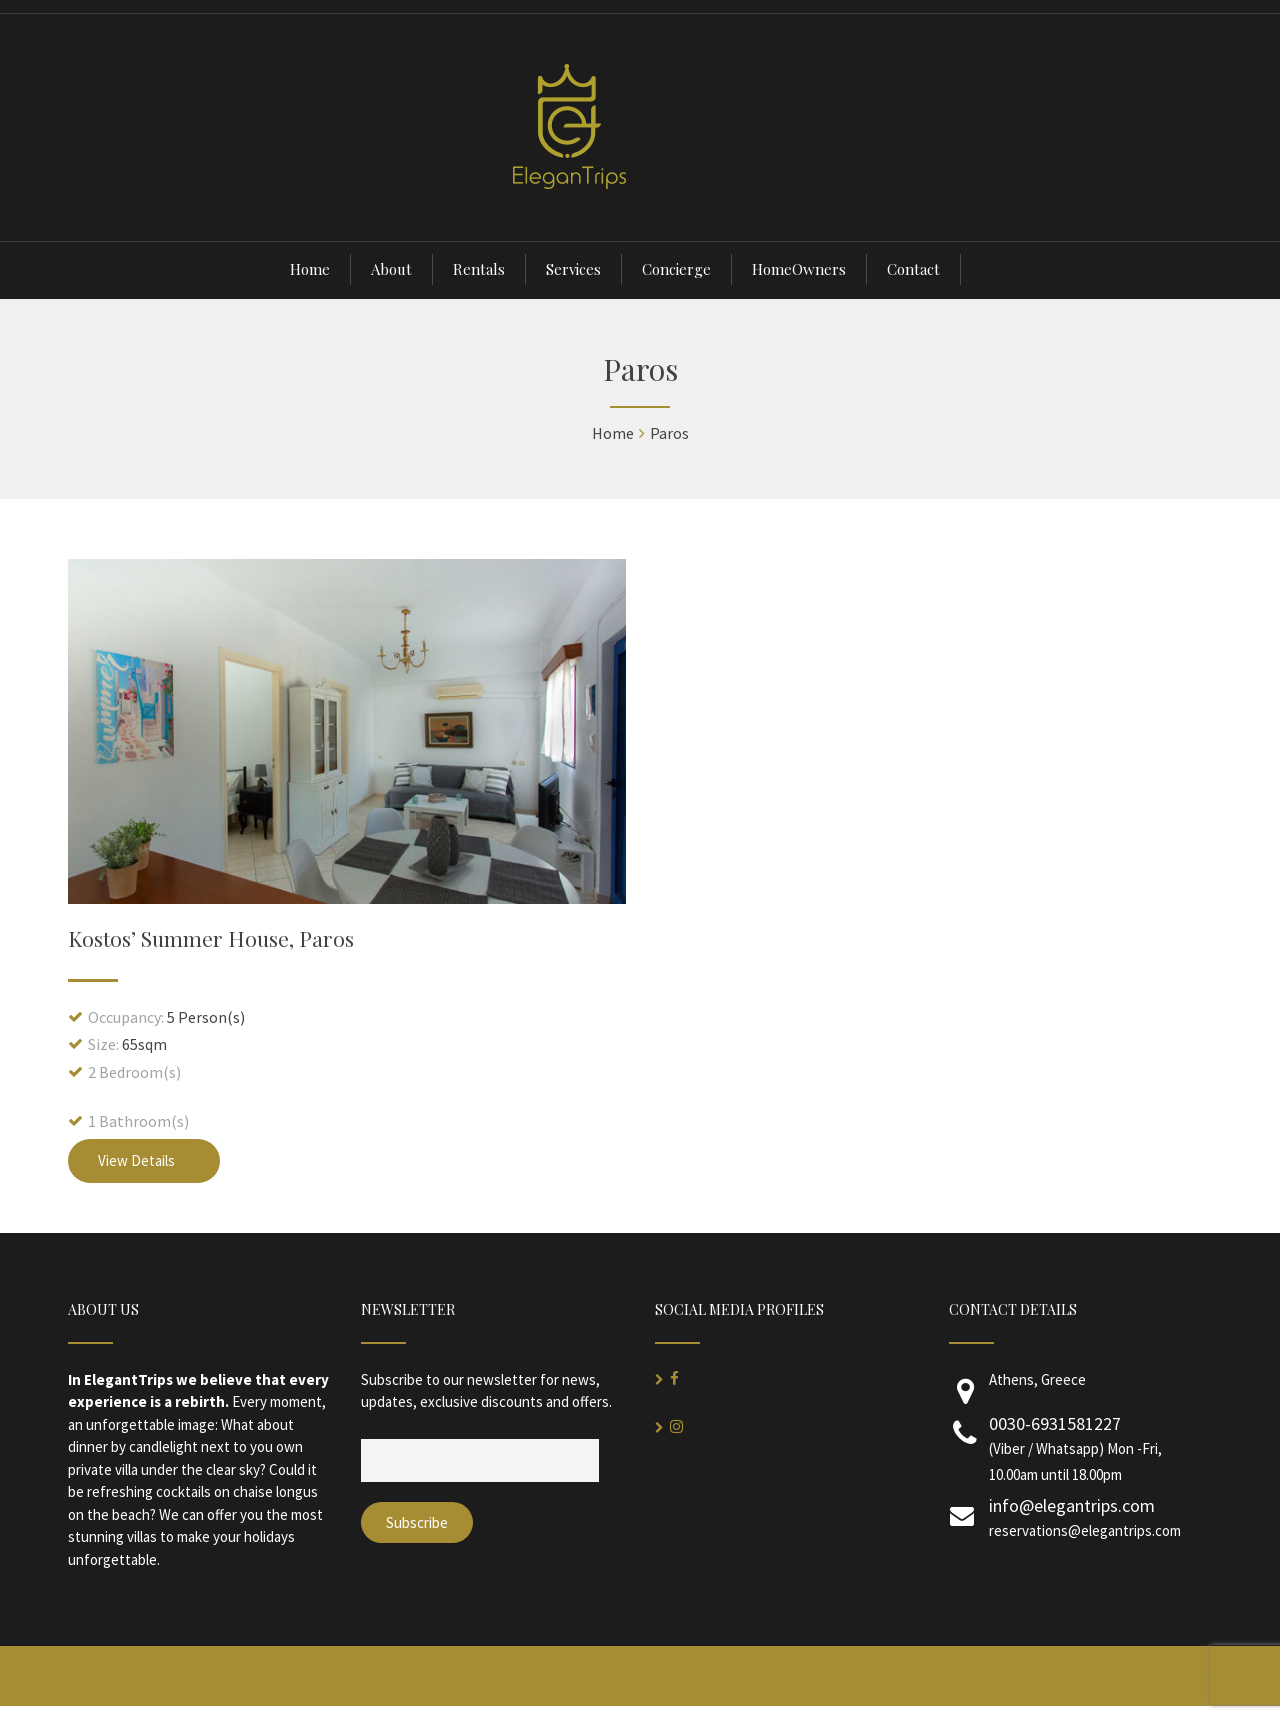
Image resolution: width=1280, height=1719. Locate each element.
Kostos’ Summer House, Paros (211, 938)
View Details (144, 1160)
